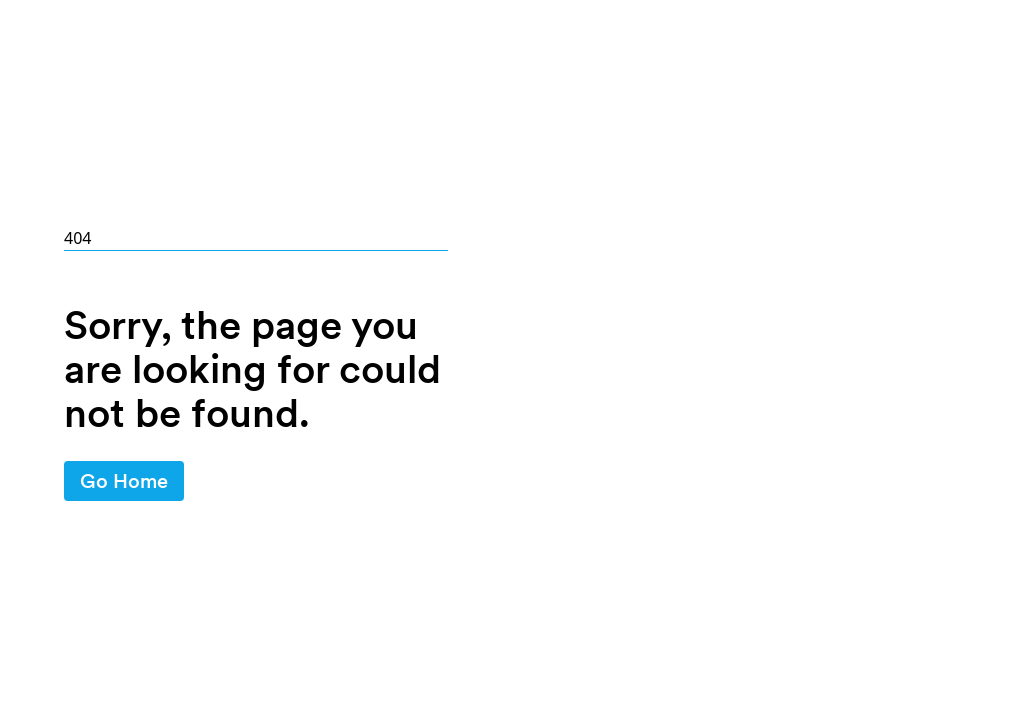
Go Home (124, 481)
